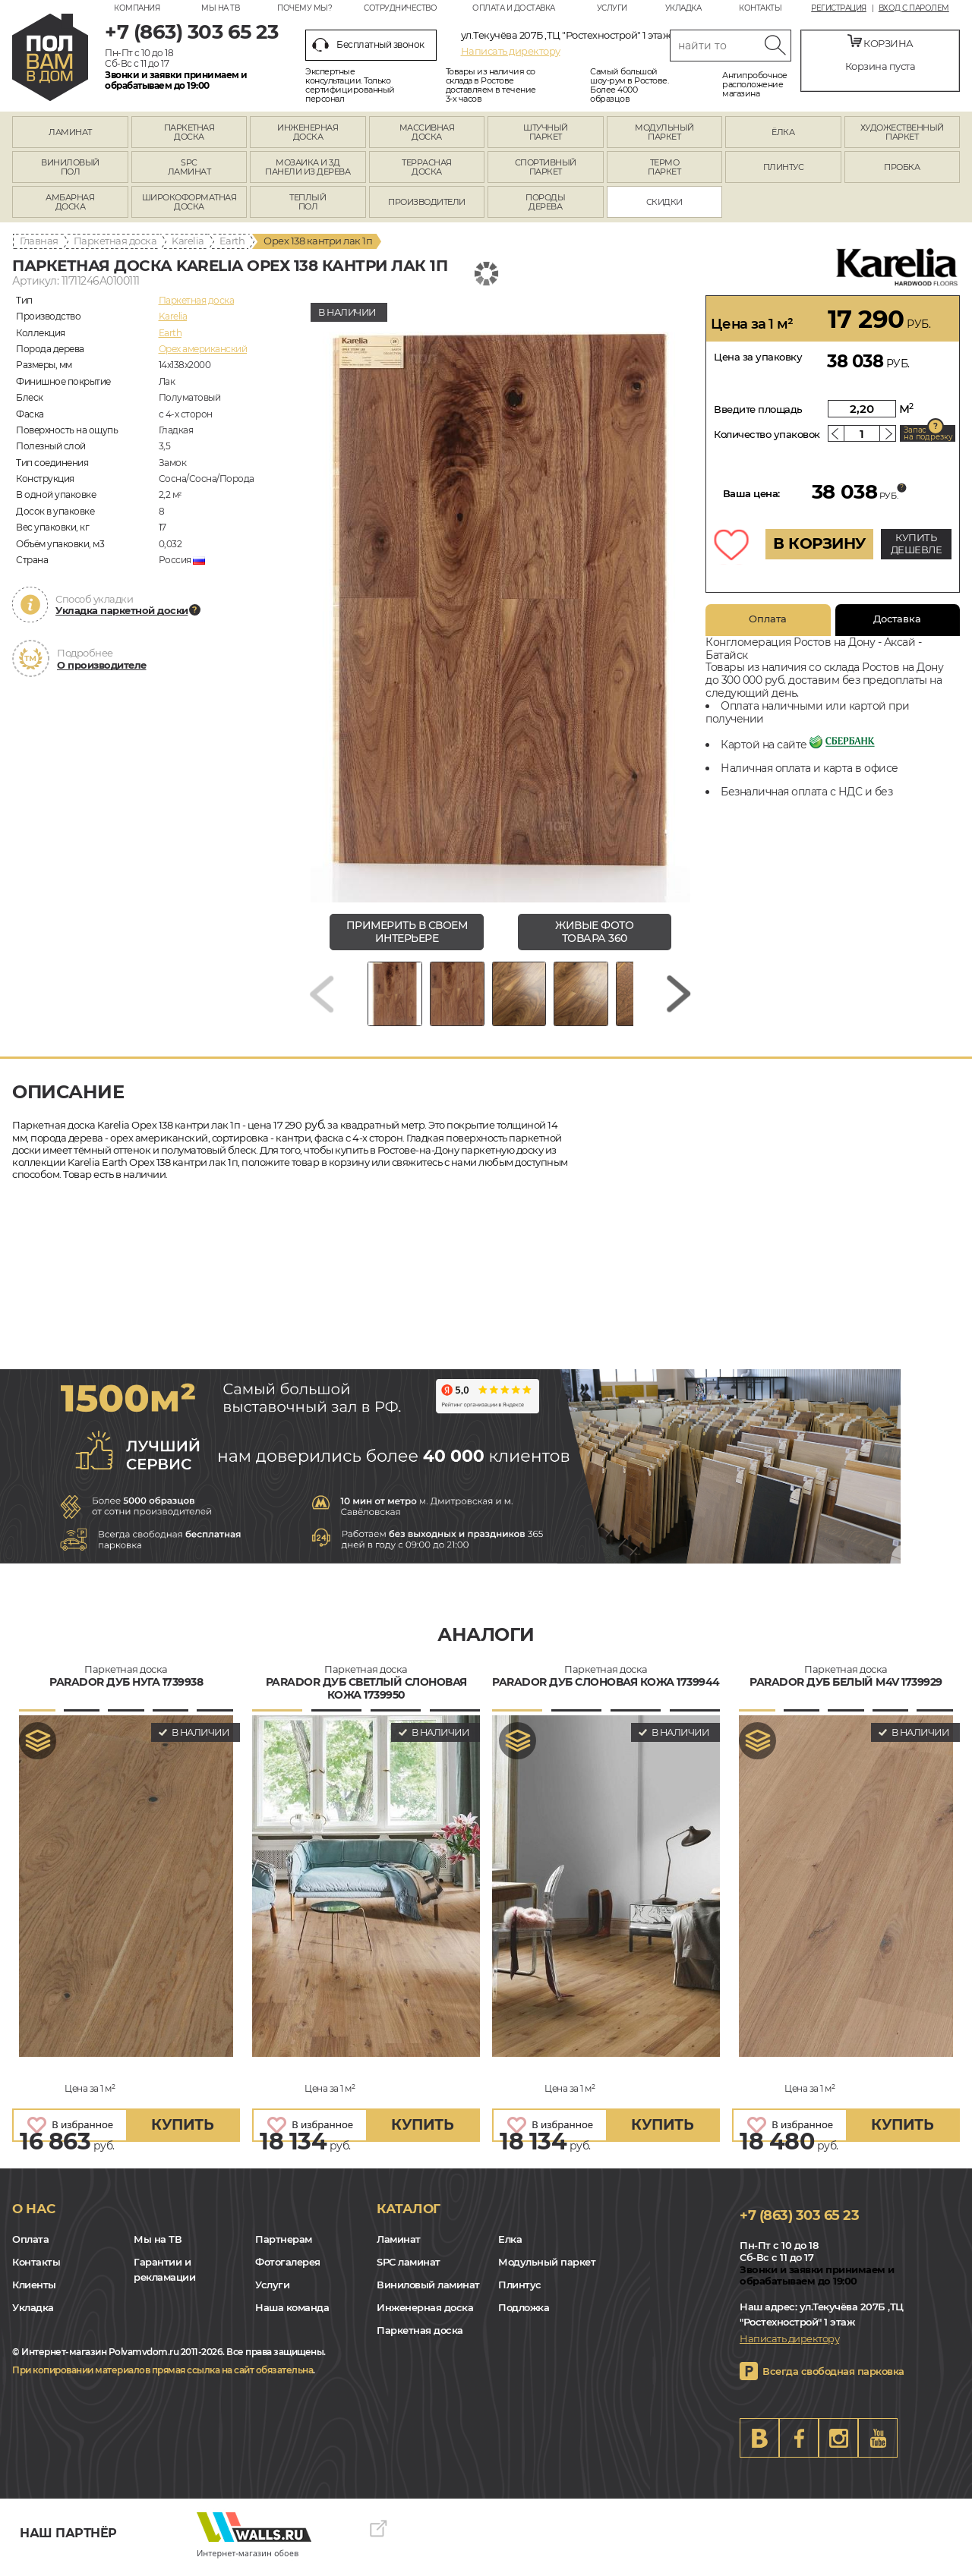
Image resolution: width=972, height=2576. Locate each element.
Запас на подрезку (928, 433)
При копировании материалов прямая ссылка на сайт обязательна (162, 2378)
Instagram (838, 2445)
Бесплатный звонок (368, 45)
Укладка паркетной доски (121, 610)
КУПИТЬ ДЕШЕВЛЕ (916, 543)
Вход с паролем (914, 8)
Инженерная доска (425, 2315)
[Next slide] (678, 998)
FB (799, 2445)
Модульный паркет (546, 2269)
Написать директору (510, 51)
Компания (136, 8)
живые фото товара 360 (594, 931)
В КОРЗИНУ (819, 543)
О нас (33, 2216)
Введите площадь (758, 409)
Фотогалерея (287, 2269)
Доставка (897, 619)
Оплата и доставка (513, 8)
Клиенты (34, 2292)
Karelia (188, 241)
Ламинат (399, 2247)
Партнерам (283, 2247)
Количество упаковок (767, 434)
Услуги (612, 8)
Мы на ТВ (220, 8)
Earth (232, 241)
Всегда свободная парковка (833, 2379)
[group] (500, 598)
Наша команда (292, 2315)
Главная (39, 241)
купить (182, 2132)
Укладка (683, 8)
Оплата (768, 619)
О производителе (102, 665)
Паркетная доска (115, 241)
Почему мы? (304, 8)
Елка (510, 2247)
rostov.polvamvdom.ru (50, 57)
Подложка (523, 2315)
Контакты (760, 8)
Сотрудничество (400, 8)
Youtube (878, 2445)
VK (759, 2445)
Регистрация (838, 8)
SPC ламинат (408, 2269)
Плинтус (519, 2292)
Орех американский (203, 348)
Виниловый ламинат (428, 2292)
